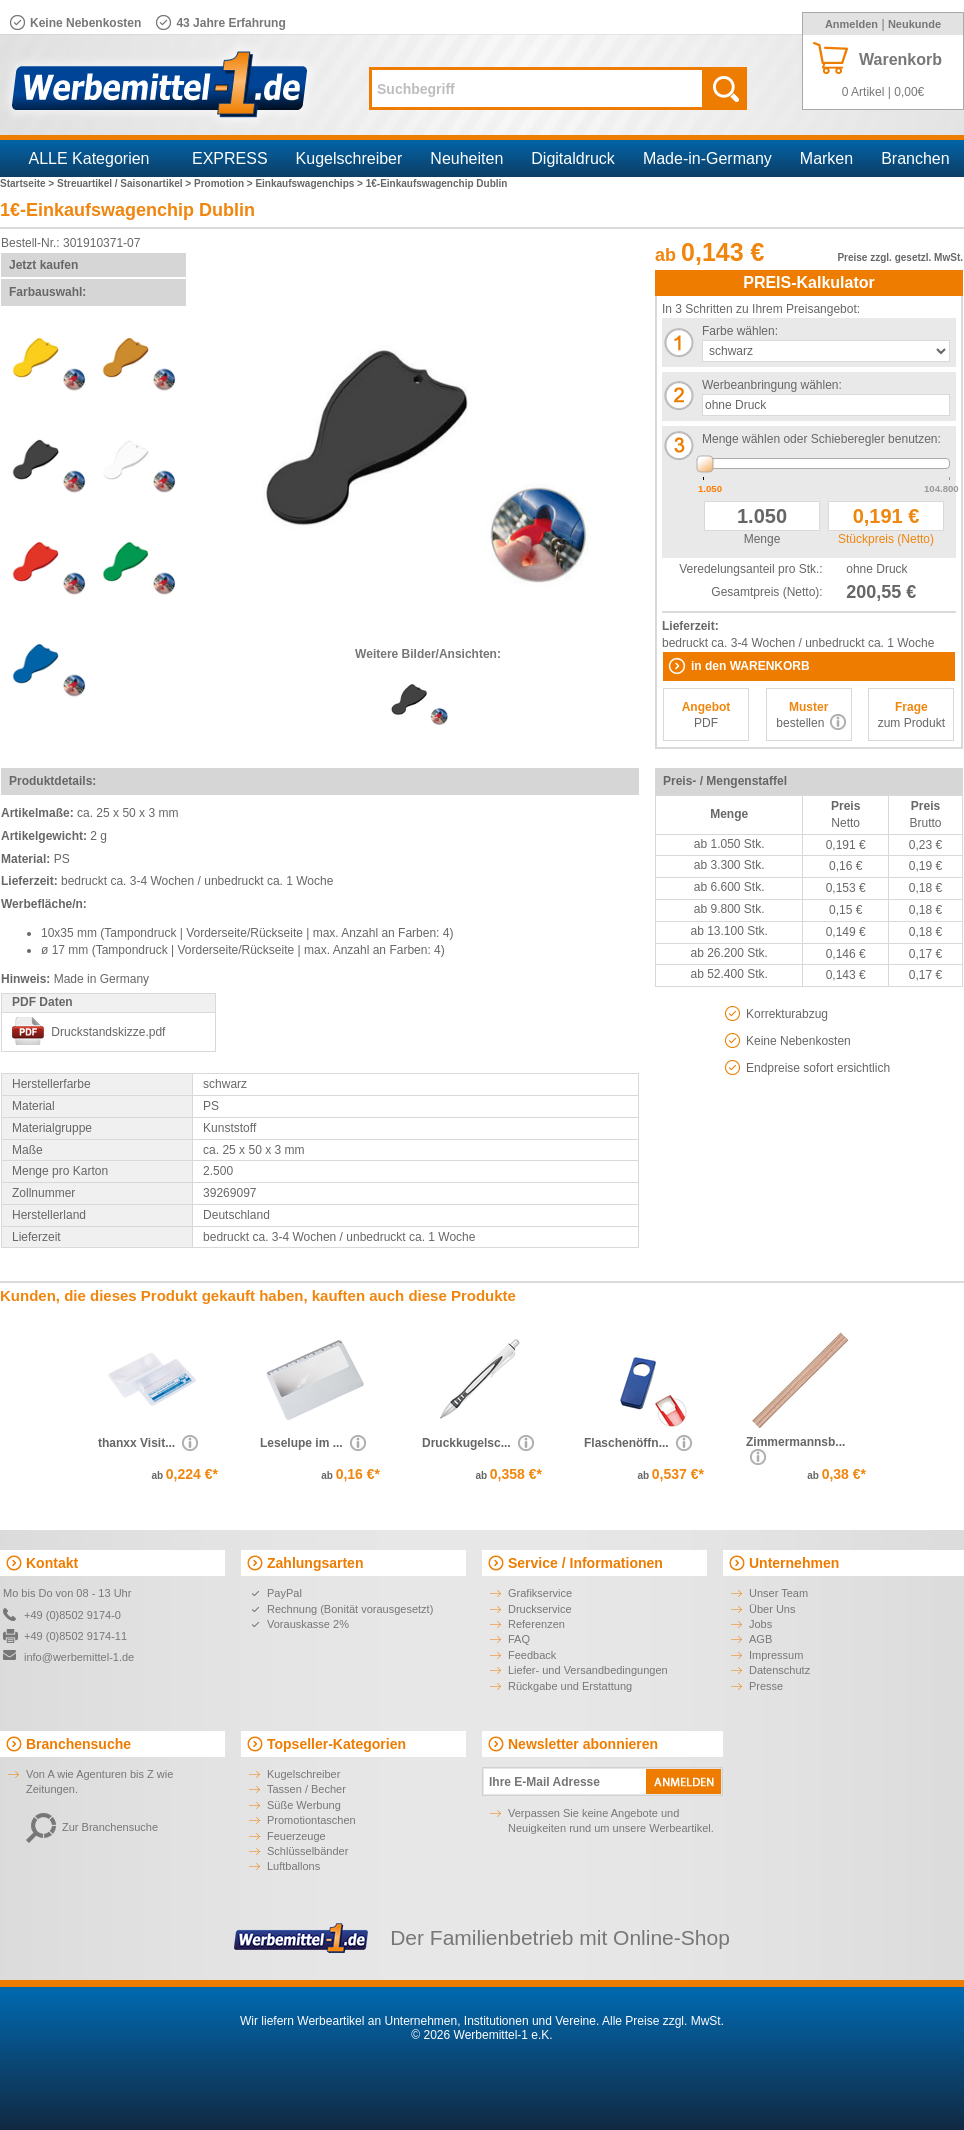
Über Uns (772, 1609)
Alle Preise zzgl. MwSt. (663, 2021)
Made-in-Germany (707, 158)
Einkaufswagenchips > (310, 183)
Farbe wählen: (740, 331)
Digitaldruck (573, 158)
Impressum (776, 1655)
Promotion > (224, 183)
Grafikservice (540, 1593)
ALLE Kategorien (89, 158)
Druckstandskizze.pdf (108, 1032)
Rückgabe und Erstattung (570, 1686)
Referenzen (536, 1624)
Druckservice (540, 1609)
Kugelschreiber (349, 158)
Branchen (915, 158)
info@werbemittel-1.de (79, 1657)
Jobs (760, 1624)
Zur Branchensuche (92, 1827)
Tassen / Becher (306, 1789)
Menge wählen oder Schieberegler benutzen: (821, 439)
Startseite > (28, 183)
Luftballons (293, 1866)
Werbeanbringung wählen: (772, 385)
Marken (826, 158)
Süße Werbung (304, 1805)
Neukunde (914, 24)
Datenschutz (779, 1670)
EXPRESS (230, 158)
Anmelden (851, 24)
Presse (766, 1686)
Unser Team (778, 1593)
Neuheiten (466, 158)
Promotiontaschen (311, 1820)
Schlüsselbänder (307, 1851)
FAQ (519, 1639)
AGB (760, 1639)
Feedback (532, 1655)
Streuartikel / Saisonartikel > (125, 183)
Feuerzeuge (296, 1836)
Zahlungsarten (315, 1563)
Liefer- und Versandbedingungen (588, 1670)
